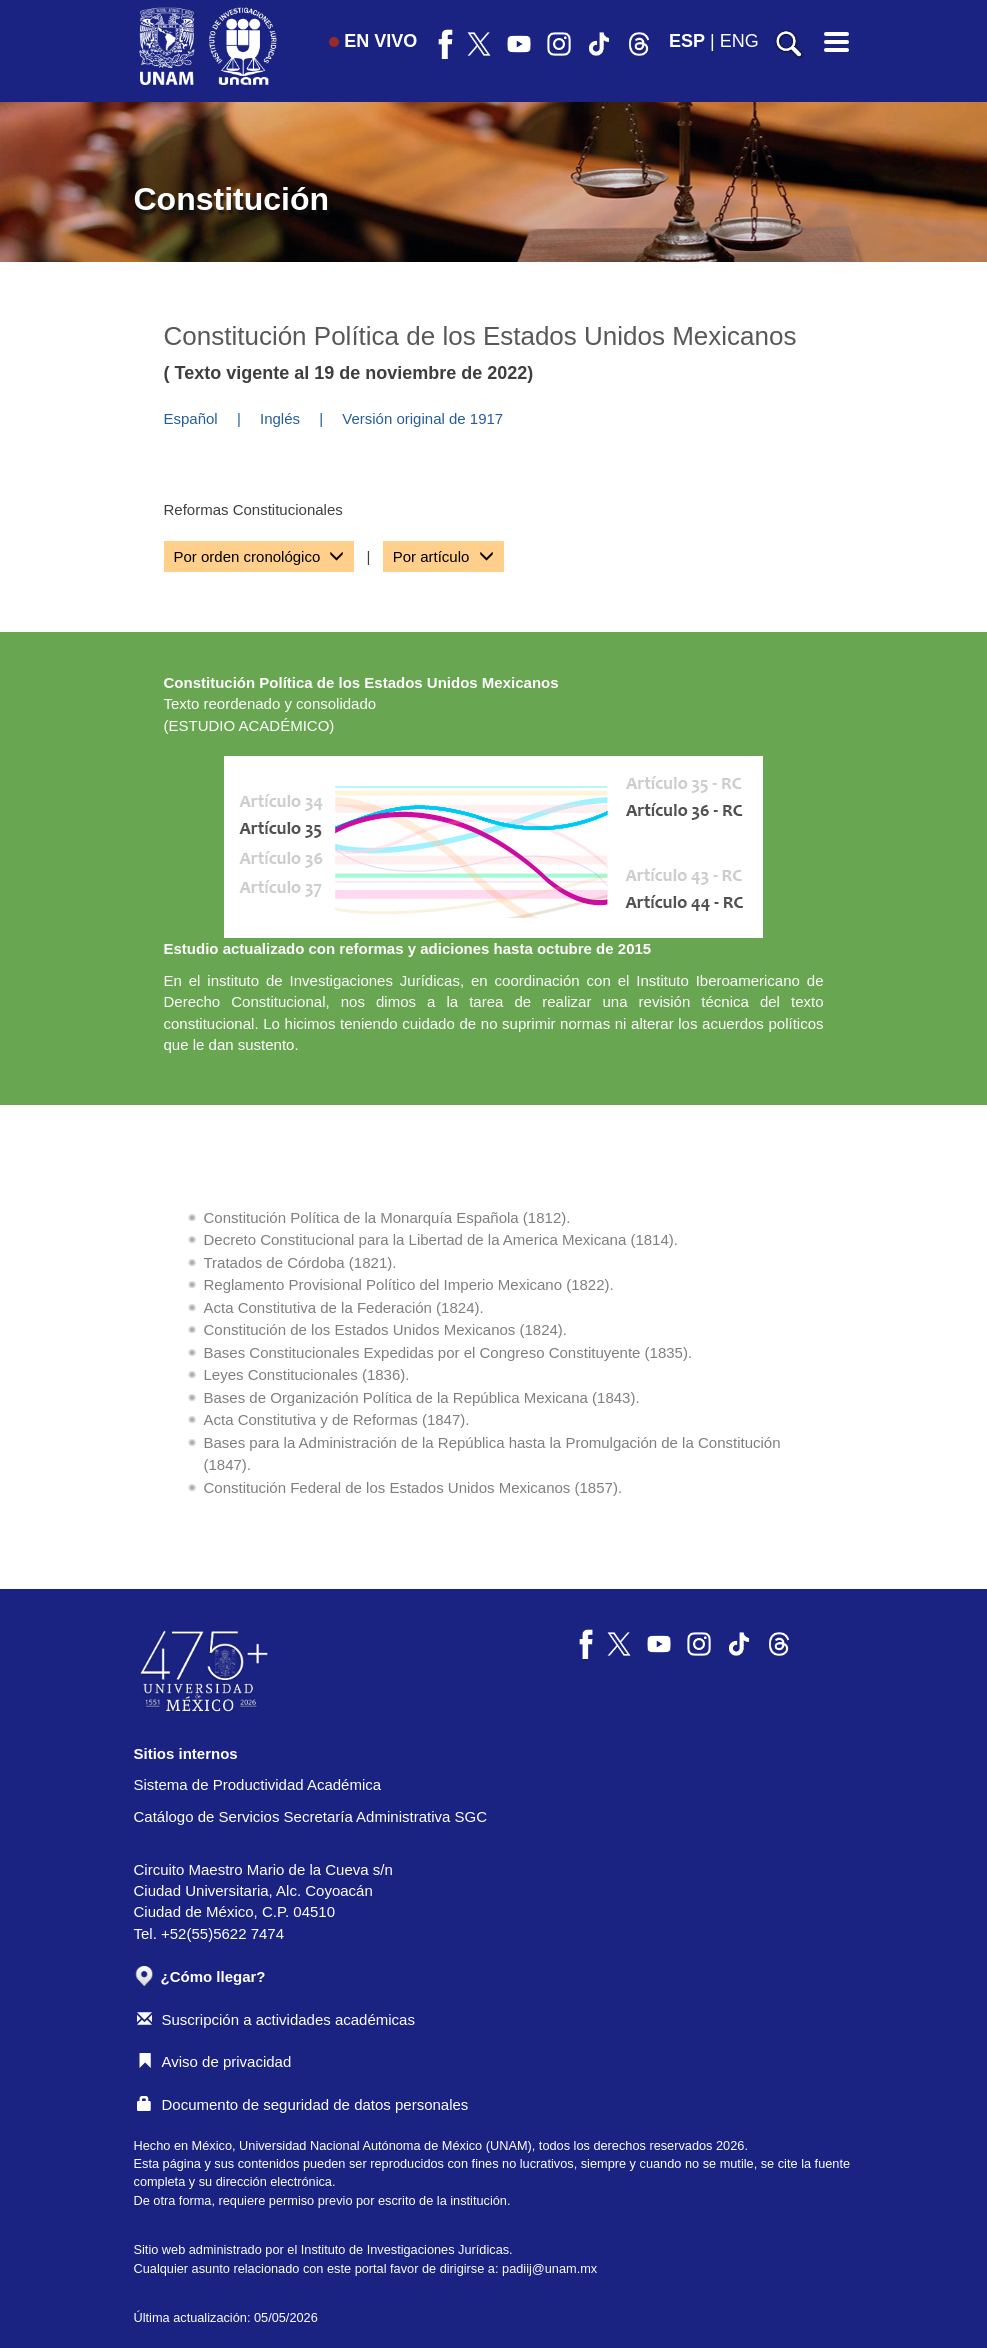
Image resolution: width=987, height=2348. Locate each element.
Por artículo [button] (443, 556)
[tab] (259, 556)
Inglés (280, 418)
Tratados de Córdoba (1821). (300, 1262)
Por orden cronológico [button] (259, 556)
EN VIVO (373, 41)
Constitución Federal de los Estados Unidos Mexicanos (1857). (413, 1487)
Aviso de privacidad (214, 2061)
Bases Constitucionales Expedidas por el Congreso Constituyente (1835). (448, 1352)
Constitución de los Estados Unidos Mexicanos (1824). (386, 1329)
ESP (687, 41)
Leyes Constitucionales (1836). (307, 1374)
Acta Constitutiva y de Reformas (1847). (337, 1419)
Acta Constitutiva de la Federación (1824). (344, 1307)
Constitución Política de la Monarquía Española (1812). (387, 1217)
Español (191, 418)
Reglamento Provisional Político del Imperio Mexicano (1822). (409, 1284)
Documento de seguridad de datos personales (303, 2104)
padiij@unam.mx (549, 2268)
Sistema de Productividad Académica (258, 1784)
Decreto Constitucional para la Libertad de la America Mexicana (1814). (441, 1239)
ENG (739, 41)
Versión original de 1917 (422, 418)
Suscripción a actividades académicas (276, 2019)
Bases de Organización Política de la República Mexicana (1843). (422, 1397)
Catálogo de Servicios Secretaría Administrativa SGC (311, 1816)
